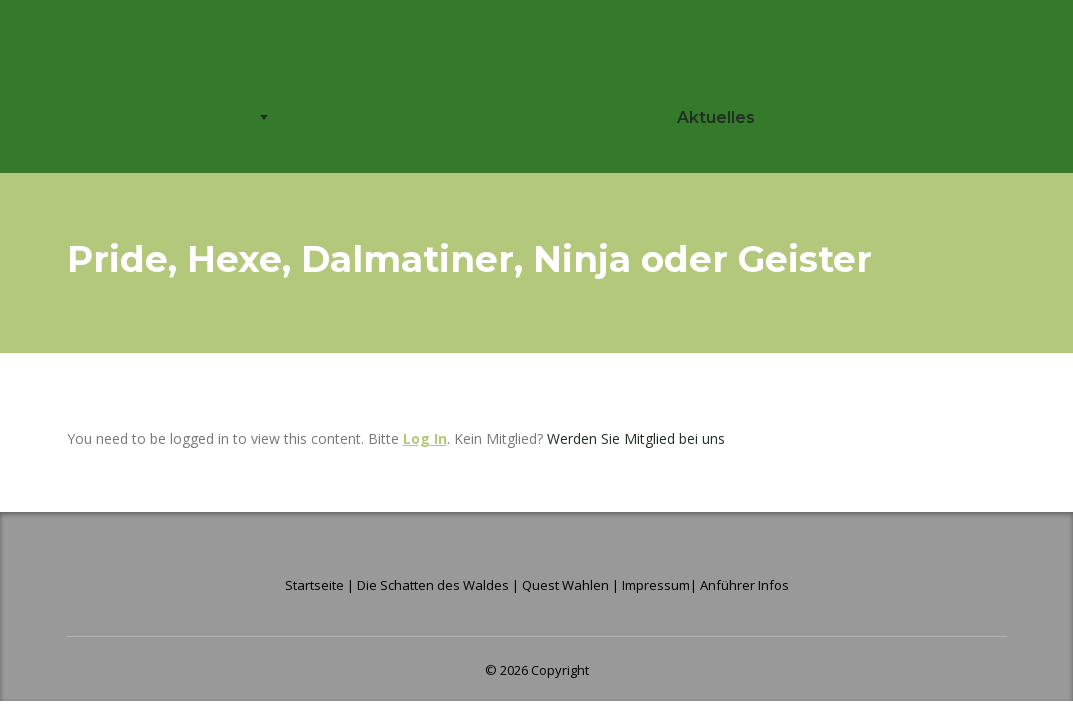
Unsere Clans (198, 117)
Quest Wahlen (565, 585)
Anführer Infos (744, 585)
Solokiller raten (584, 117)
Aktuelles (716, 117)
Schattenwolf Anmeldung (891, 117)
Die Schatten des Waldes (387, 117)
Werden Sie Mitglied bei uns (636, 438)
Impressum (656, 585)
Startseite (72, 117)
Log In (425, 438)
